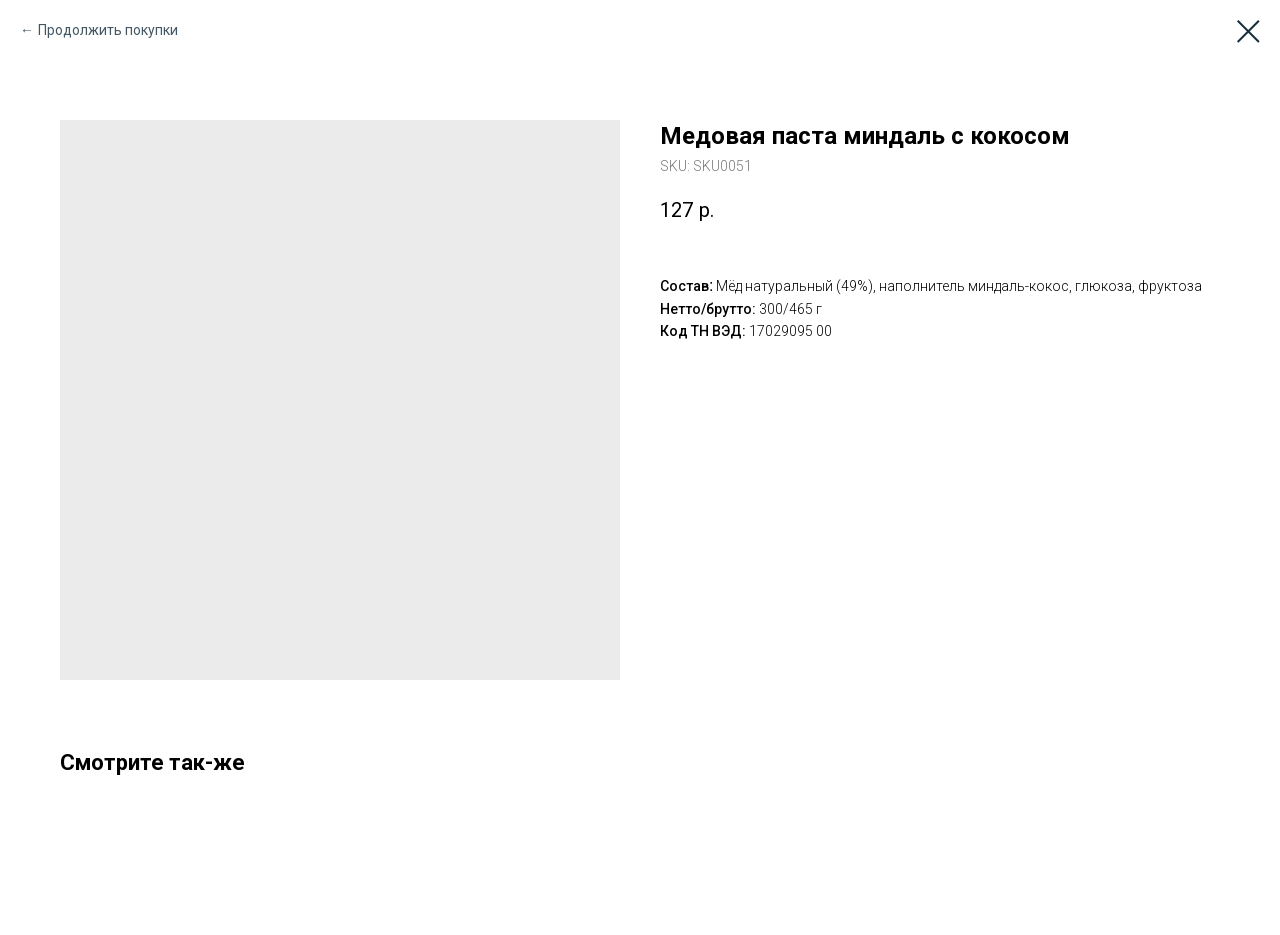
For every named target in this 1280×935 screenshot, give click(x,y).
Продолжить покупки (108, 30)
